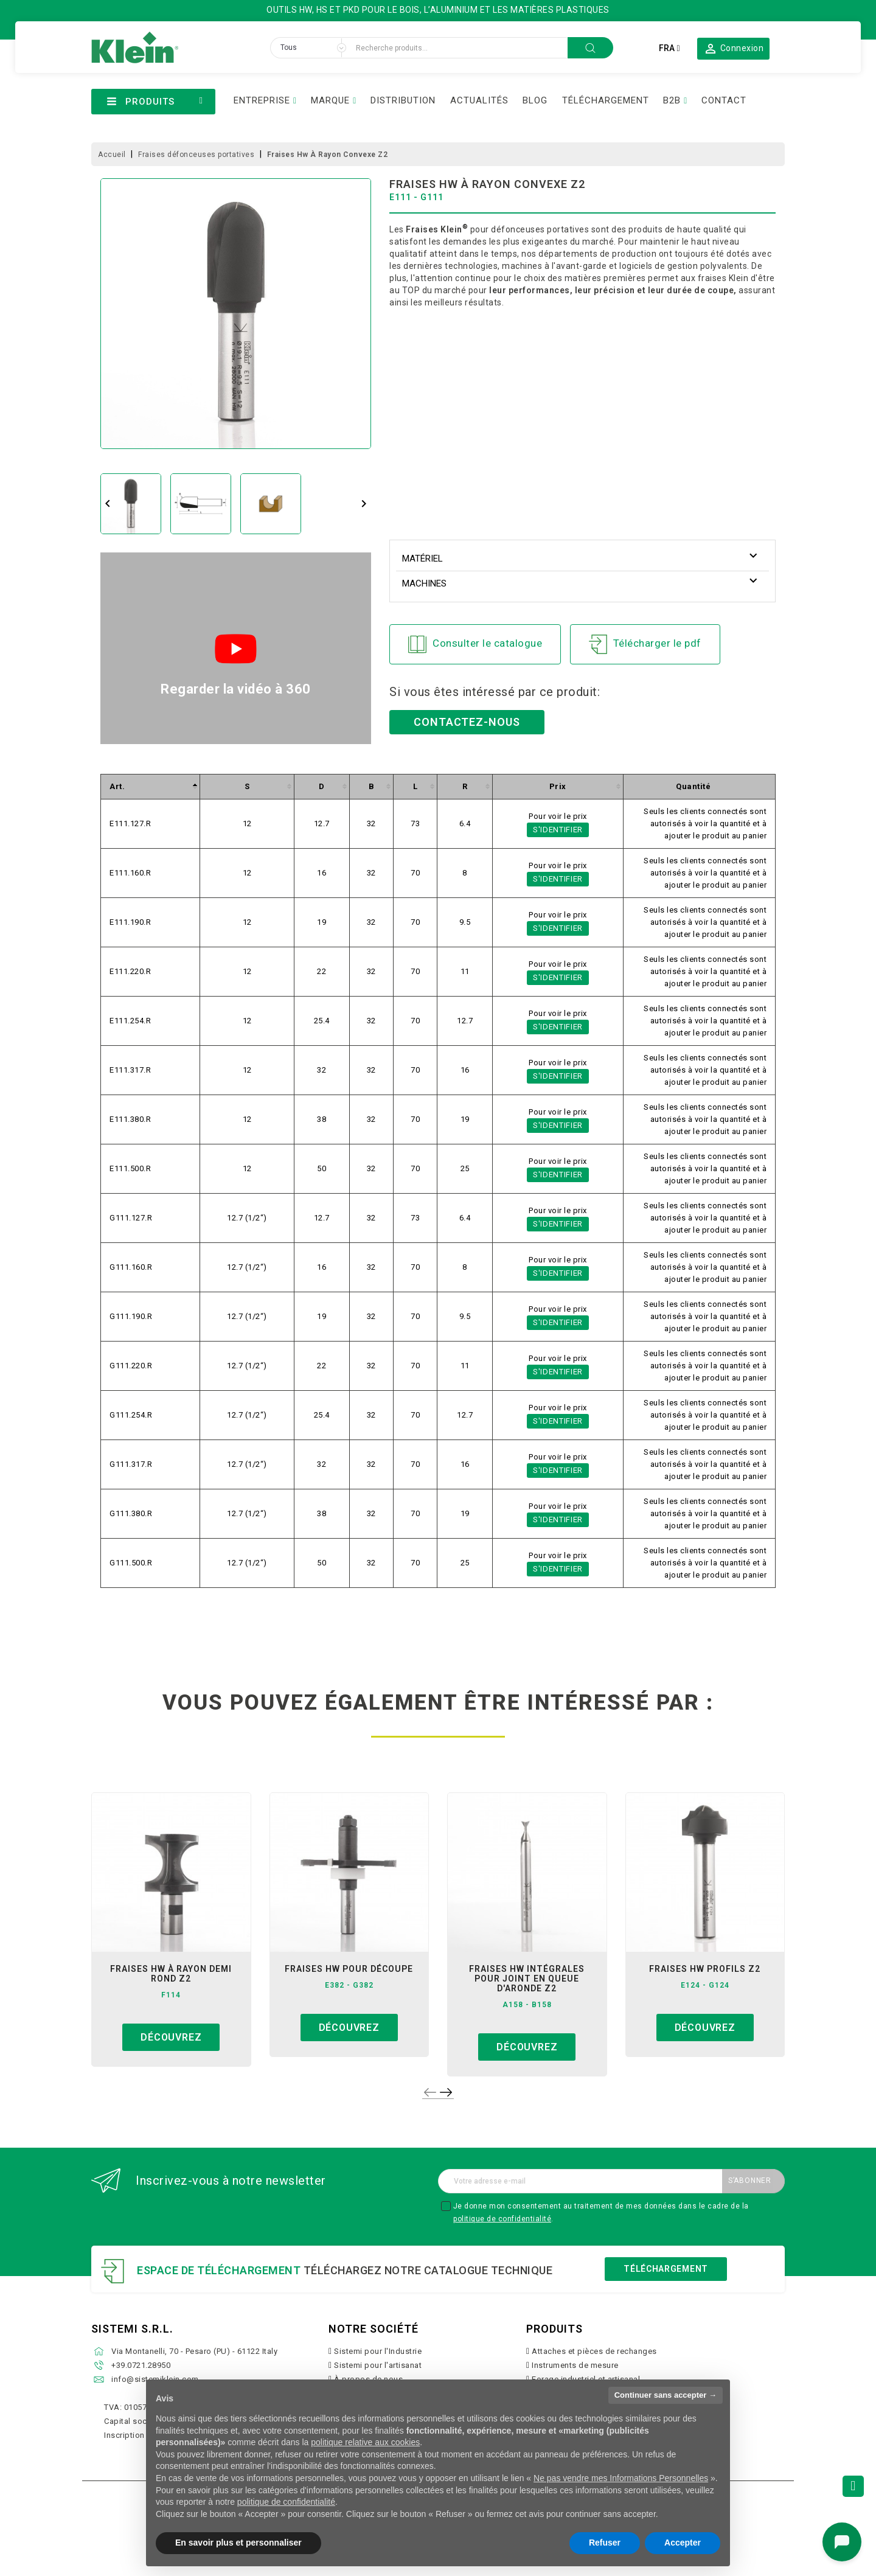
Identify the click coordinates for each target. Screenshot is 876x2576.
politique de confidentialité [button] (286, 2502)
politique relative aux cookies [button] (365, 2442)
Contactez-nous (467, 721)
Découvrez (171, 2037)
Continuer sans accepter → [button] (665, 2395)
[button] (733, 48)
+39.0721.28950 (140, 2365)
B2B (672, 100)
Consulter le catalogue (475, 644)
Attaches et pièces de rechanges (594, 2351)
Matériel (422, 558)
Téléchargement (666, 2269)
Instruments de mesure (575, 2365)
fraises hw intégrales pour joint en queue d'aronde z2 (527, 1978)
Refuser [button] (604, 2542)
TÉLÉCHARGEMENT (605, 100)
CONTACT (723, 100)
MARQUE (330, 100)
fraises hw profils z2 (704, 1969)
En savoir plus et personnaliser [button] (238, 2542)
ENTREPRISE (262, 100)
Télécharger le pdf (645, 644)
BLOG (535, 100)
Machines (424, 583)
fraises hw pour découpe (349, 1969)
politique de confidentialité (502, 2219)
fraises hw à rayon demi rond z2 (171, 1973)
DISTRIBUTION (403, 100)
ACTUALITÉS (479, 100)
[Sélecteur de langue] (669, 48)
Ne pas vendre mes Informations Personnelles (621, 2478)
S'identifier (558, 829)
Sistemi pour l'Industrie (378, 2351)
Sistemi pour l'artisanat (378, 2365)
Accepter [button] (682, 2542)
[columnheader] (150, 786)
